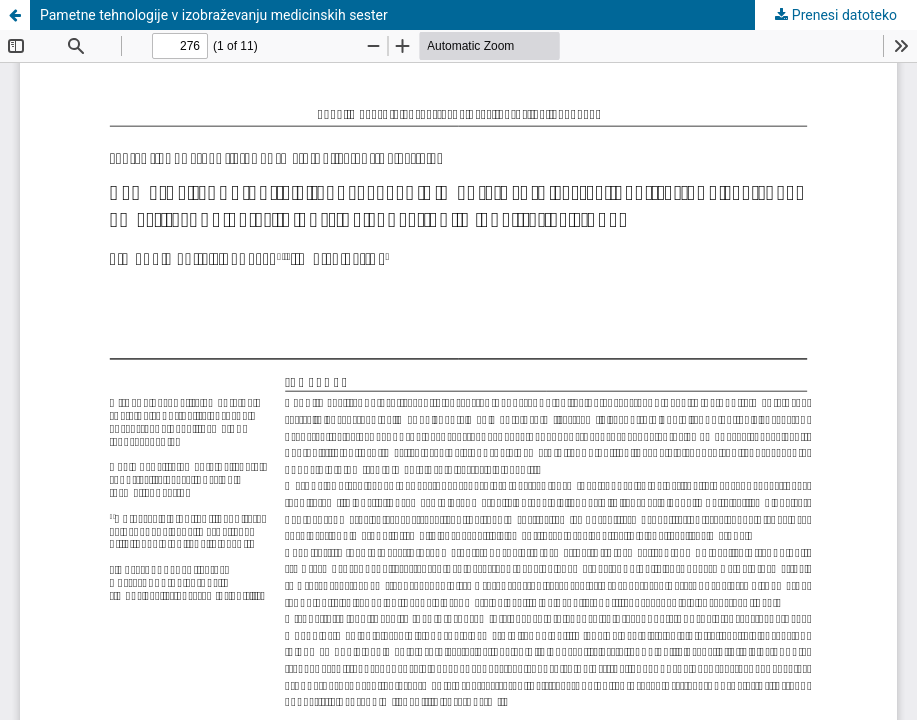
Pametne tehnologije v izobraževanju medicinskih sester (214, 15)
